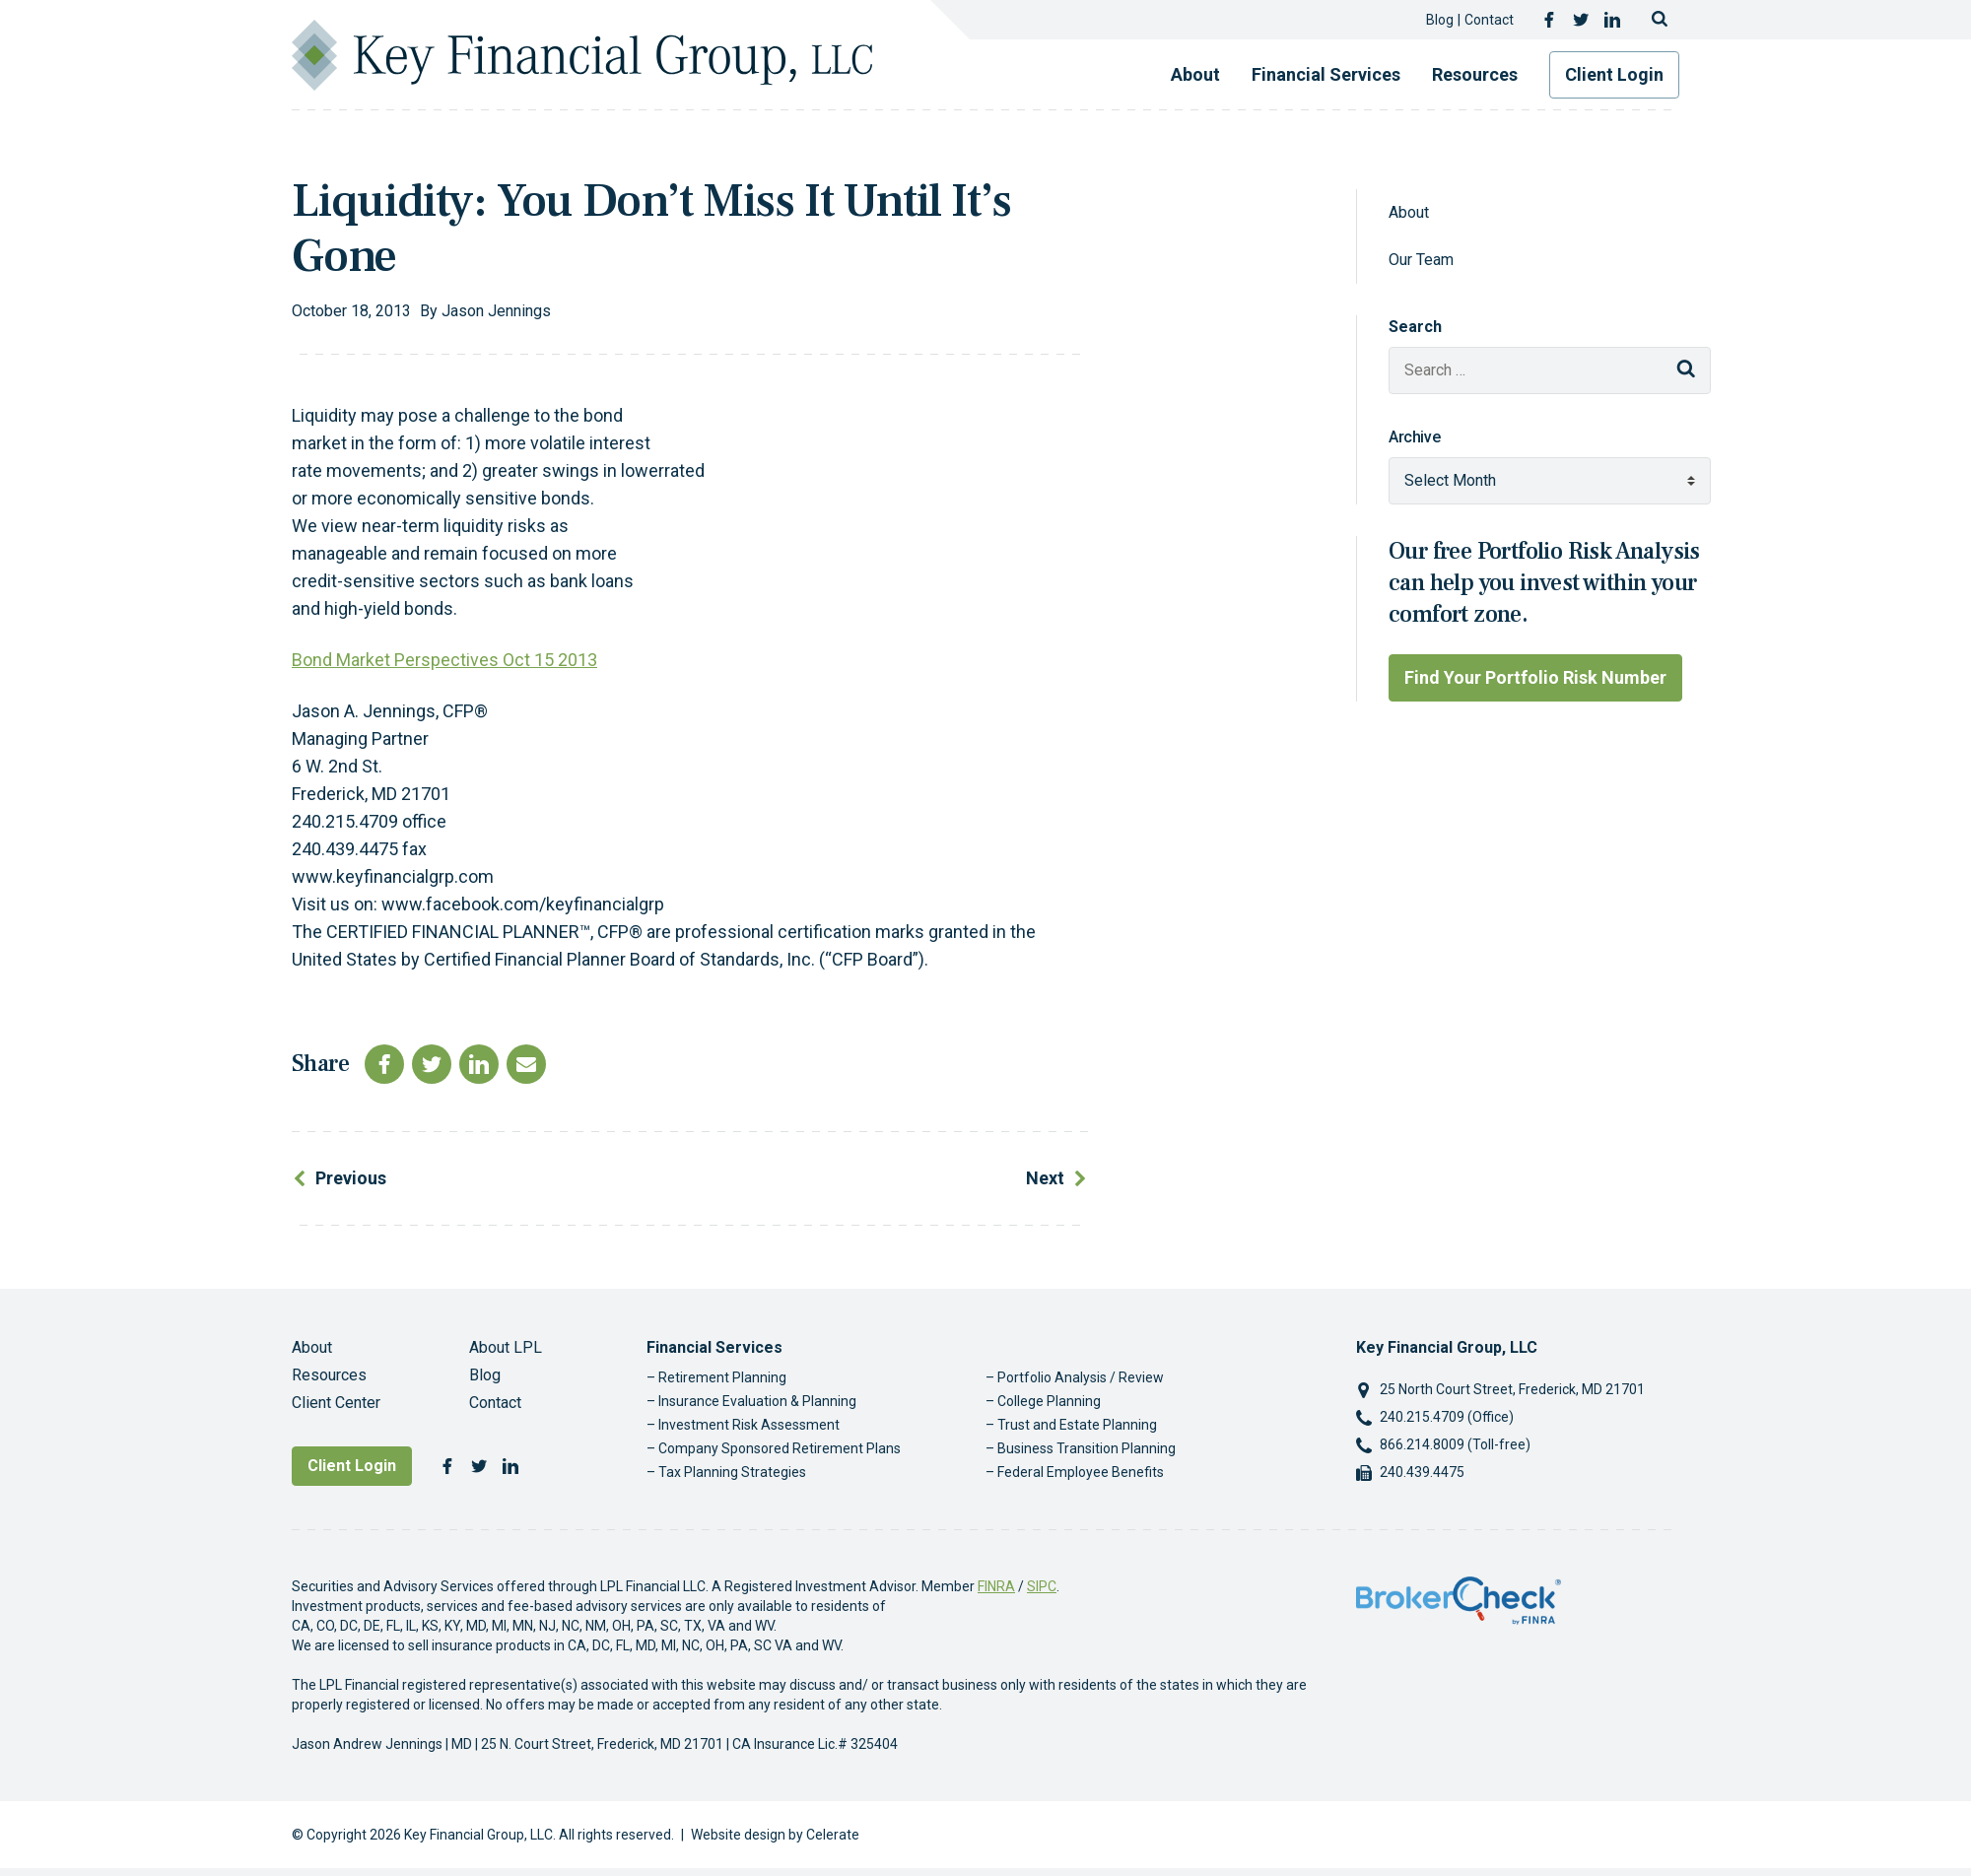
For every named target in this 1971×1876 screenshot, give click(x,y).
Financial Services (1326, 74)
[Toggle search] (1659, 19)
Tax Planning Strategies (732, 1472)
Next (1045, 1178)
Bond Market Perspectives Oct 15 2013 (444, 659)
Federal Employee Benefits (1080, 1472)
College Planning (1049, 1401)
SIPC (1041, 1586)
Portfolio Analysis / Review (1080, 1377)
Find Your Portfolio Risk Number (1535, 677)
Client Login (1614, 74)
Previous (350, 1178)
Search (1415, 326)
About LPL (505, 1347)
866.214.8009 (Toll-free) (1455, 1444)
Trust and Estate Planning (1077, 1425)
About (1195, 74)
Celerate (832, 1834)
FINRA (996, 1586)
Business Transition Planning (1086, 1448)
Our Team (1421, 259)
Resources (1475, 74)
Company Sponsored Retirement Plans (779, 1448)
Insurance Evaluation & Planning (757, 1401)
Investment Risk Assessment (749, 1425)
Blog (1440, 20)
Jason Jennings (496, 311)
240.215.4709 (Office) (1447, 1417)
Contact (1489, 20)
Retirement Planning (722, 1377)
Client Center (336, 1402)
